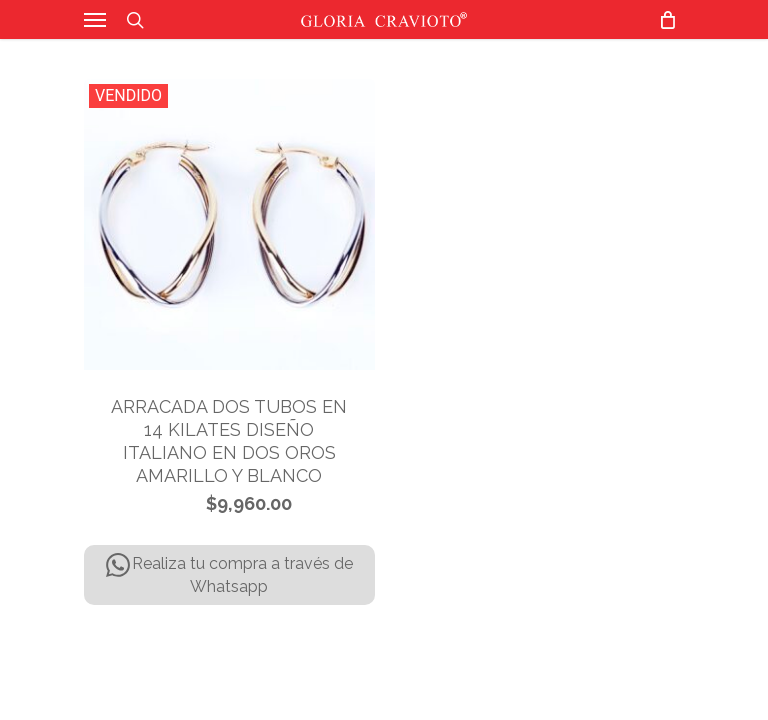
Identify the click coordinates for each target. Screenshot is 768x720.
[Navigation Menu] (95, 20)
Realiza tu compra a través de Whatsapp (229, 574)
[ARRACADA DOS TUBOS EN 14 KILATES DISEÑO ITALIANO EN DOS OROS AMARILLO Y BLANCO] (229, 224)
